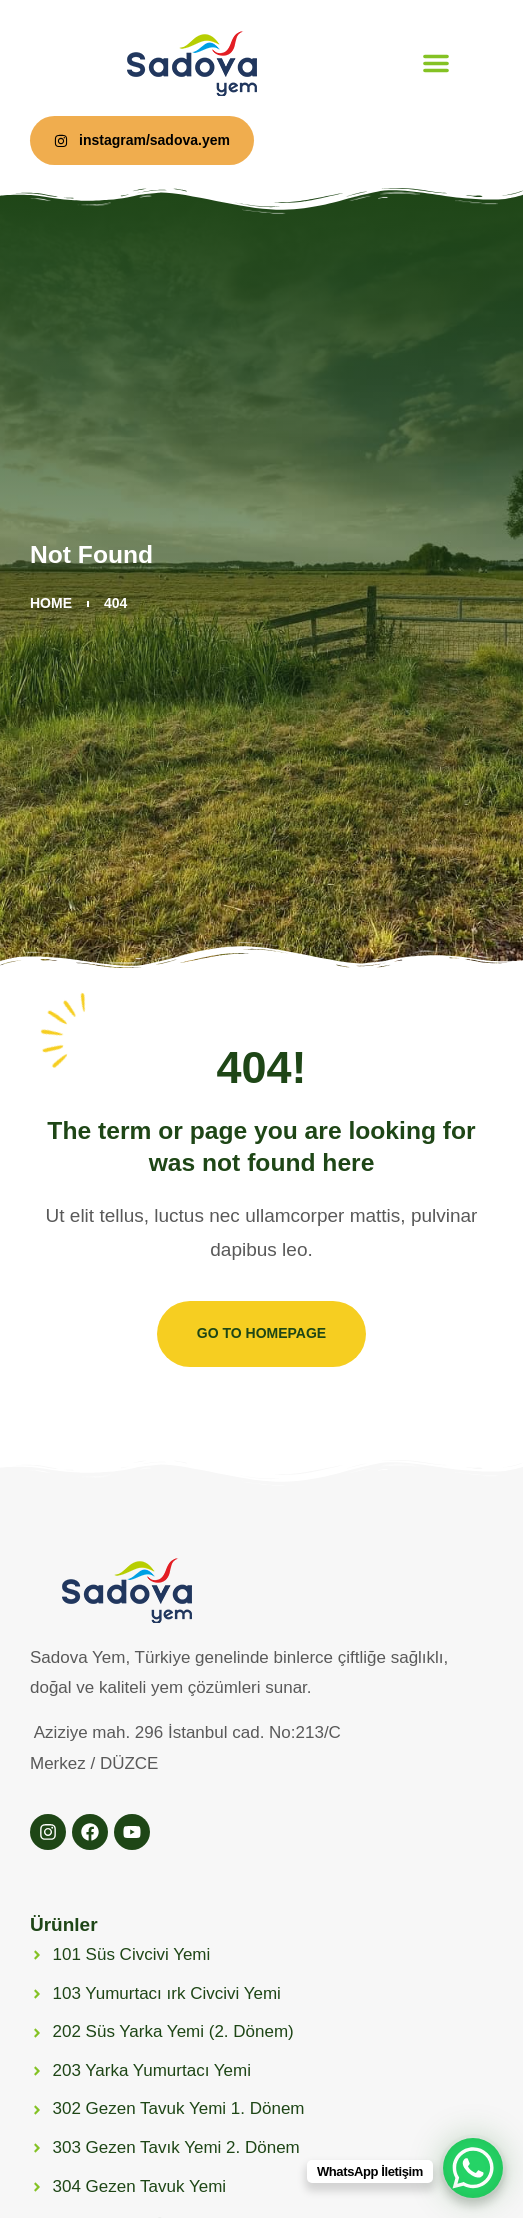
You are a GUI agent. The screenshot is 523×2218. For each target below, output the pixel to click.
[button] (436, 63)
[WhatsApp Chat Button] (473, 2168)
